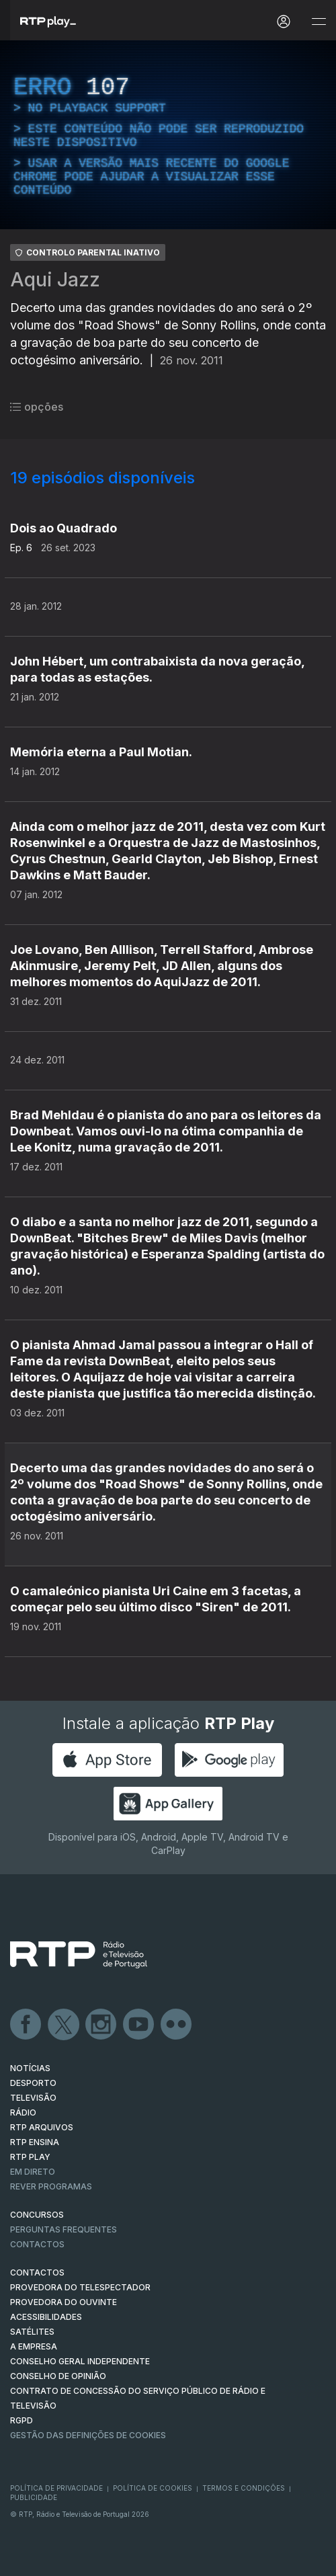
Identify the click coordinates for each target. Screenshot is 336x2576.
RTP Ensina (34, 2142)
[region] (168, 134)
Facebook (26, 2025)
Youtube (139, 2025)
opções (36, 406)
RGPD (21, 2420)
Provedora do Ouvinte (63, 2302)
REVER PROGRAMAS (51, 2186)
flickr (177, 2025)
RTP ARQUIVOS (41, 2127)
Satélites (32, 2332)
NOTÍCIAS (30, 2068)
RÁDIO (23, 2112)
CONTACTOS (37, 2272)
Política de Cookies (152, 2488)
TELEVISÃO (33, 2098)
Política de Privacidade (56, 2488)
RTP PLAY (30, 2157)
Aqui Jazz (55, 279)
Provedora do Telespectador (80, 2287)
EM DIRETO (32, 2172)
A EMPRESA (33, 2346)
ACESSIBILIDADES (46, 2317)
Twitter (64, 2025)
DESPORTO (33, 2083)
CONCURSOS (37, 2215)
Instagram (101, 2025)
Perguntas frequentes (63, 2229)
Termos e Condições (243, 2488)
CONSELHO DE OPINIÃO (58, 2376)
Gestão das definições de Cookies (88, 2435)
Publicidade (33, 2497)
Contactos (37, 2244)
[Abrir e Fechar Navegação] (318, 22)
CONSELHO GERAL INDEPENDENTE (80, 2361)
